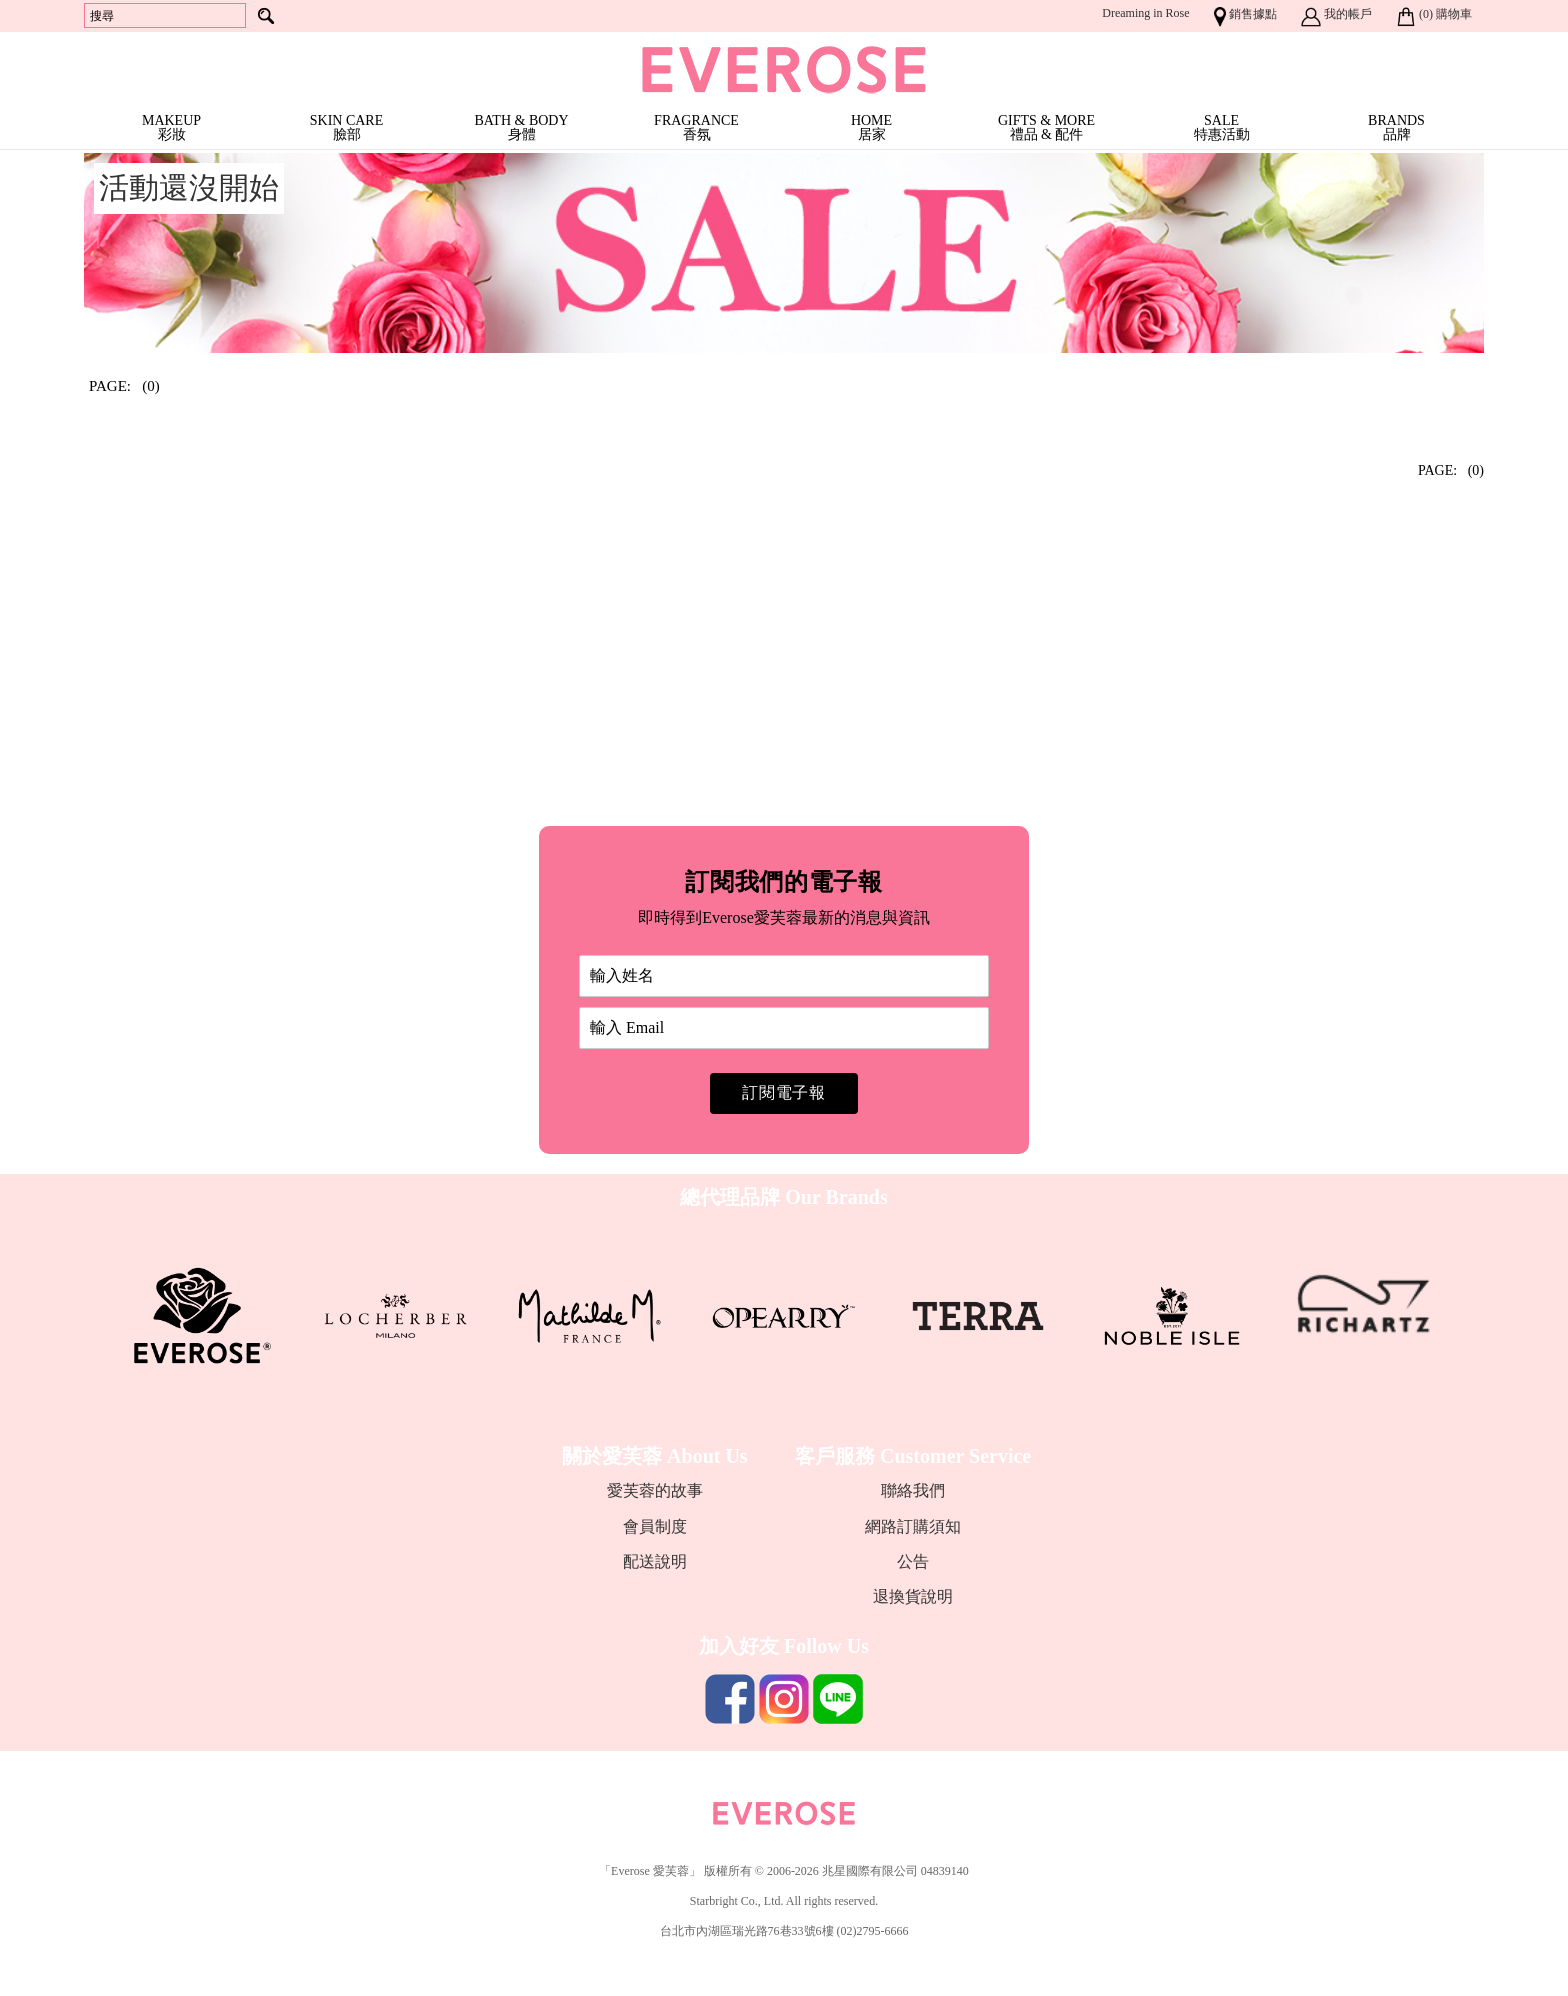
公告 (913, 1561)
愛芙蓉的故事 (655, 1490)
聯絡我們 (913, 1490)
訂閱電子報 (784, 1092)
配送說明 (655, 1561)
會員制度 (655, 1526)
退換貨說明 (913, 1596)
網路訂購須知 (913, 1526)
